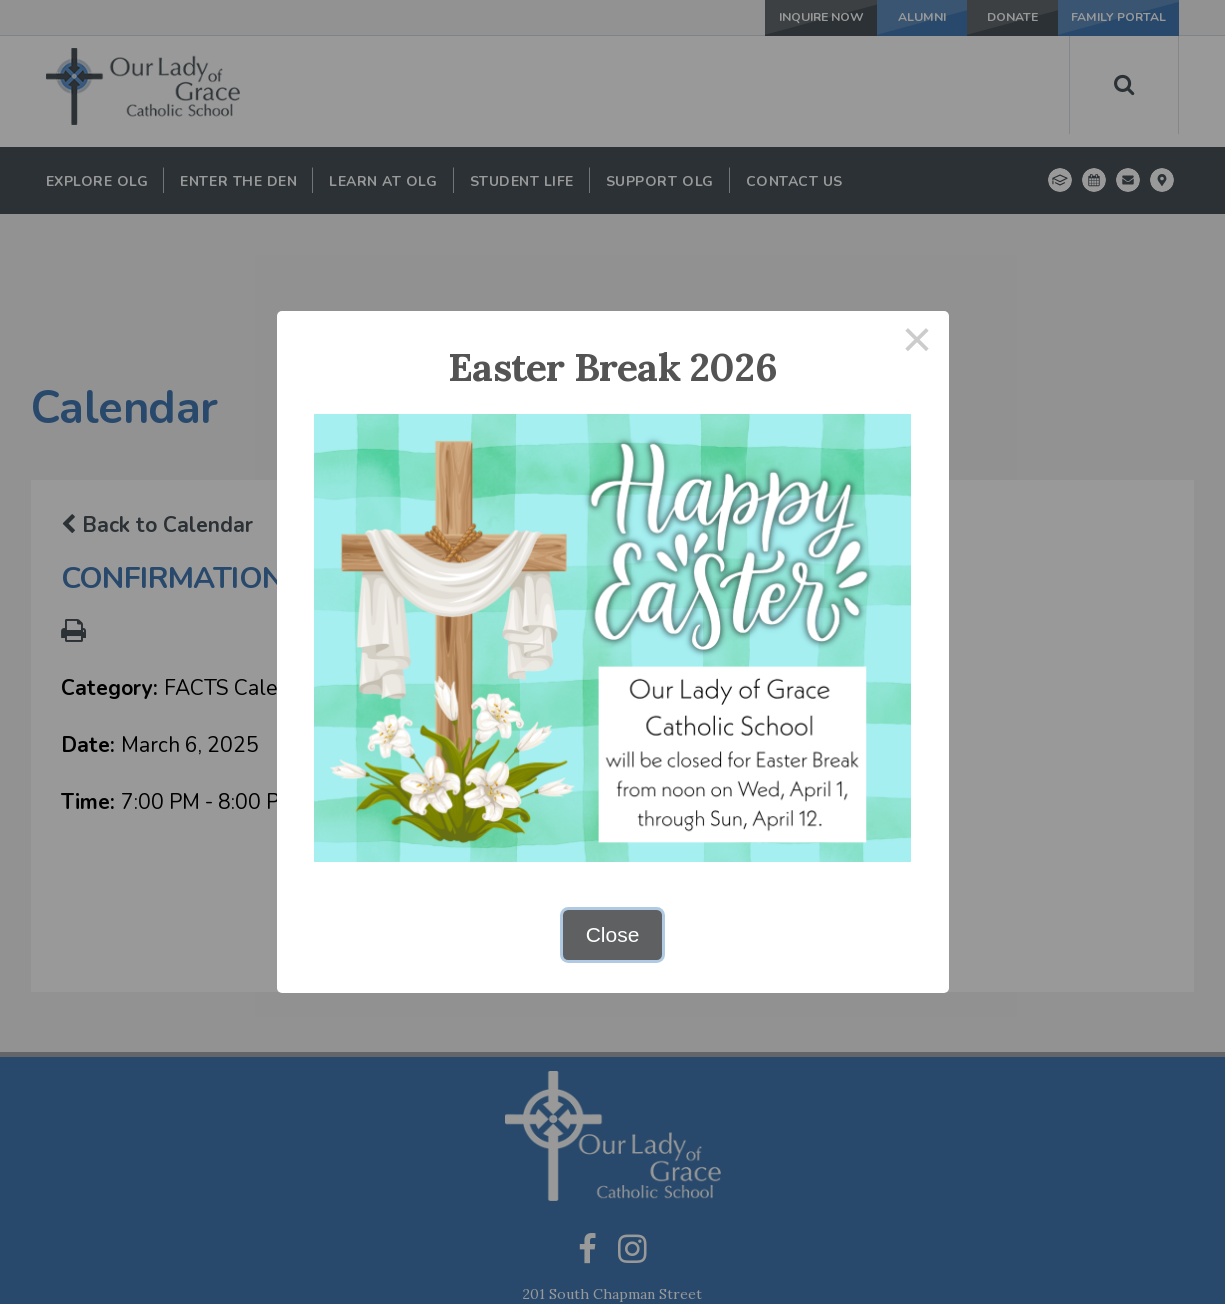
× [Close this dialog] (917, 342)
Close (613, 934)
